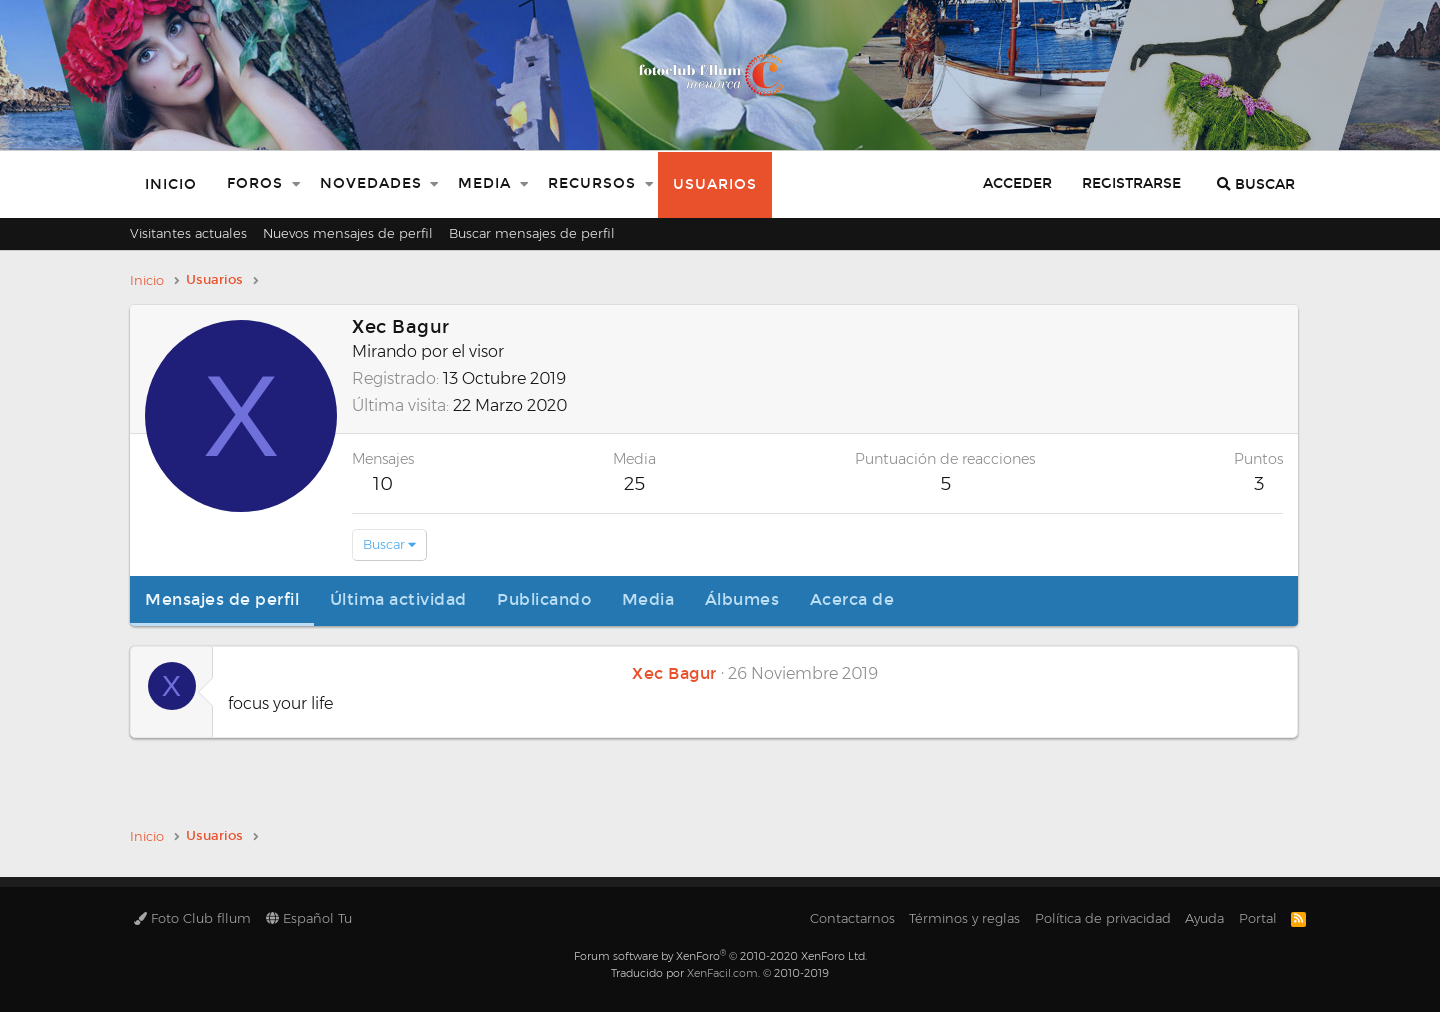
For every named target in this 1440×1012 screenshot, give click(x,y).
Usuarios (715, 184)
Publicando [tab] (544, 599)
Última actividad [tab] (398, 599)
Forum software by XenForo (720, 956)
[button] (296, 184)
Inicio (171, 184)
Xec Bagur (674, 673)
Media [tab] (648, 599)
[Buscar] (1256, 184)
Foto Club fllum (192, 918)
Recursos (592, 183)
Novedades (371, 183)
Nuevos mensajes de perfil (348, 233)
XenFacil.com (722, 973)
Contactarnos (852, 918)
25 (634, 484)
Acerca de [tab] (852, 599)
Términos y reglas (964, 918)
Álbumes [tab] (742, 599)
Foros (255, 183)
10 (383, 484)
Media (484, 183)
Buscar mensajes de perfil (532, 233)
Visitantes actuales (188, 233)
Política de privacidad (1103, 918)
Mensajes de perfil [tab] (222, 599)
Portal (1258, 918)
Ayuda (1204, 918)
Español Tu (309, 918)
